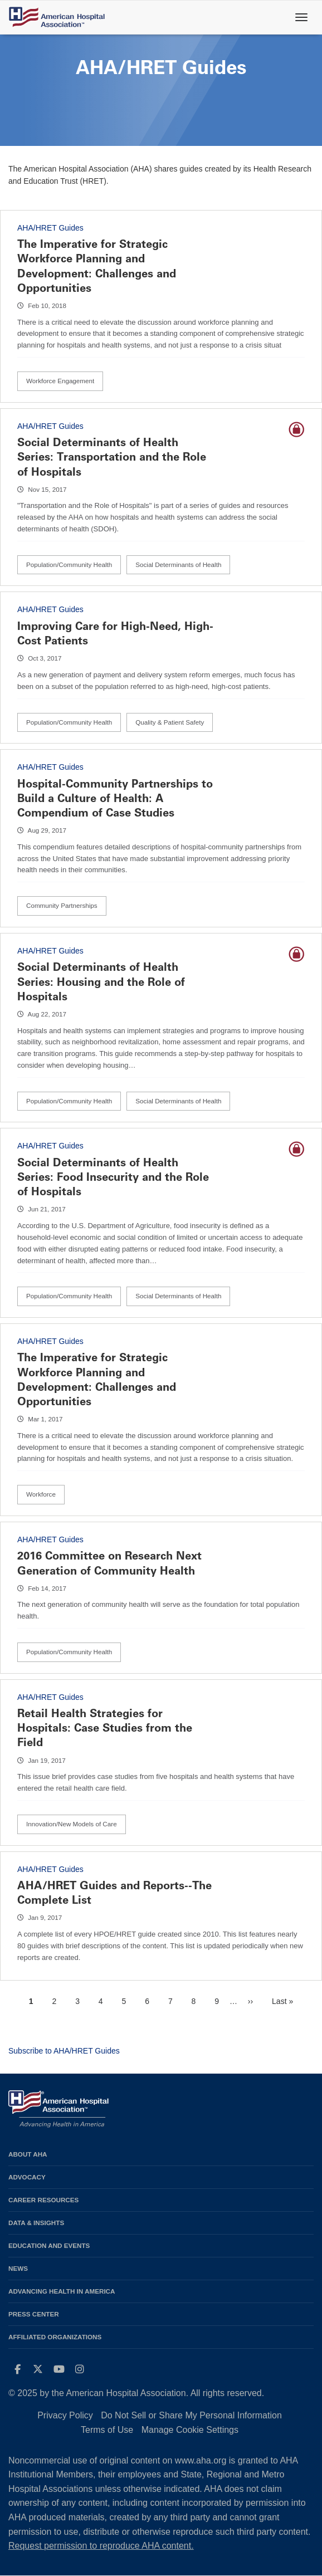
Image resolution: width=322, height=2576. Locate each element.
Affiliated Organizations (54, 2336)
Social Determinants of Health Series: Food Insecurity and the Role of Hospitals (113, 1177)
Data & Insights (36, 2222)
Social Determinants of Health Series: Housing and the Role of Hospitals (101, 981)
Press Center (33, 2314)
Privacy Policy (65, 2415)
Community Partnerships (61, 905)
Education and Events (49, 2245)
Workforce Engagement (60, 380)
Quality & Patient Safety (169, 722)
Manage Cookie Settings (190, 2430)
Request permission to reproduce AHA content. (101, 2545)
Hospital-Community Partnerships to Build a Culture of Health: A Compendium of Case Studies (115, 798)
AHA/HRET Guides (50, 227)
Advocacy (27, 2177)
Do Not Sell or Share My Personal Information (191, 2415)
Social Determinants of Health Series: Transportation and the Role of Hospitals (111, 457)
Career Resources (43, 2199)
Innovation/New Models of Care (71, 1823)
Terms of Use (107, 2430)
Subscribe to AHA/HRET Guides (64, 2050)
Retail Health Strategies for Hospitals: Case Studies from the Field (104, 1728)
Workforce (41, 1494)
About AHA (27, 2154)
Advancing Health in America (61, 2291)
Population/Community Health (69, 564)
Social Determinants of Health (178, 564)
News (18, 2268)
